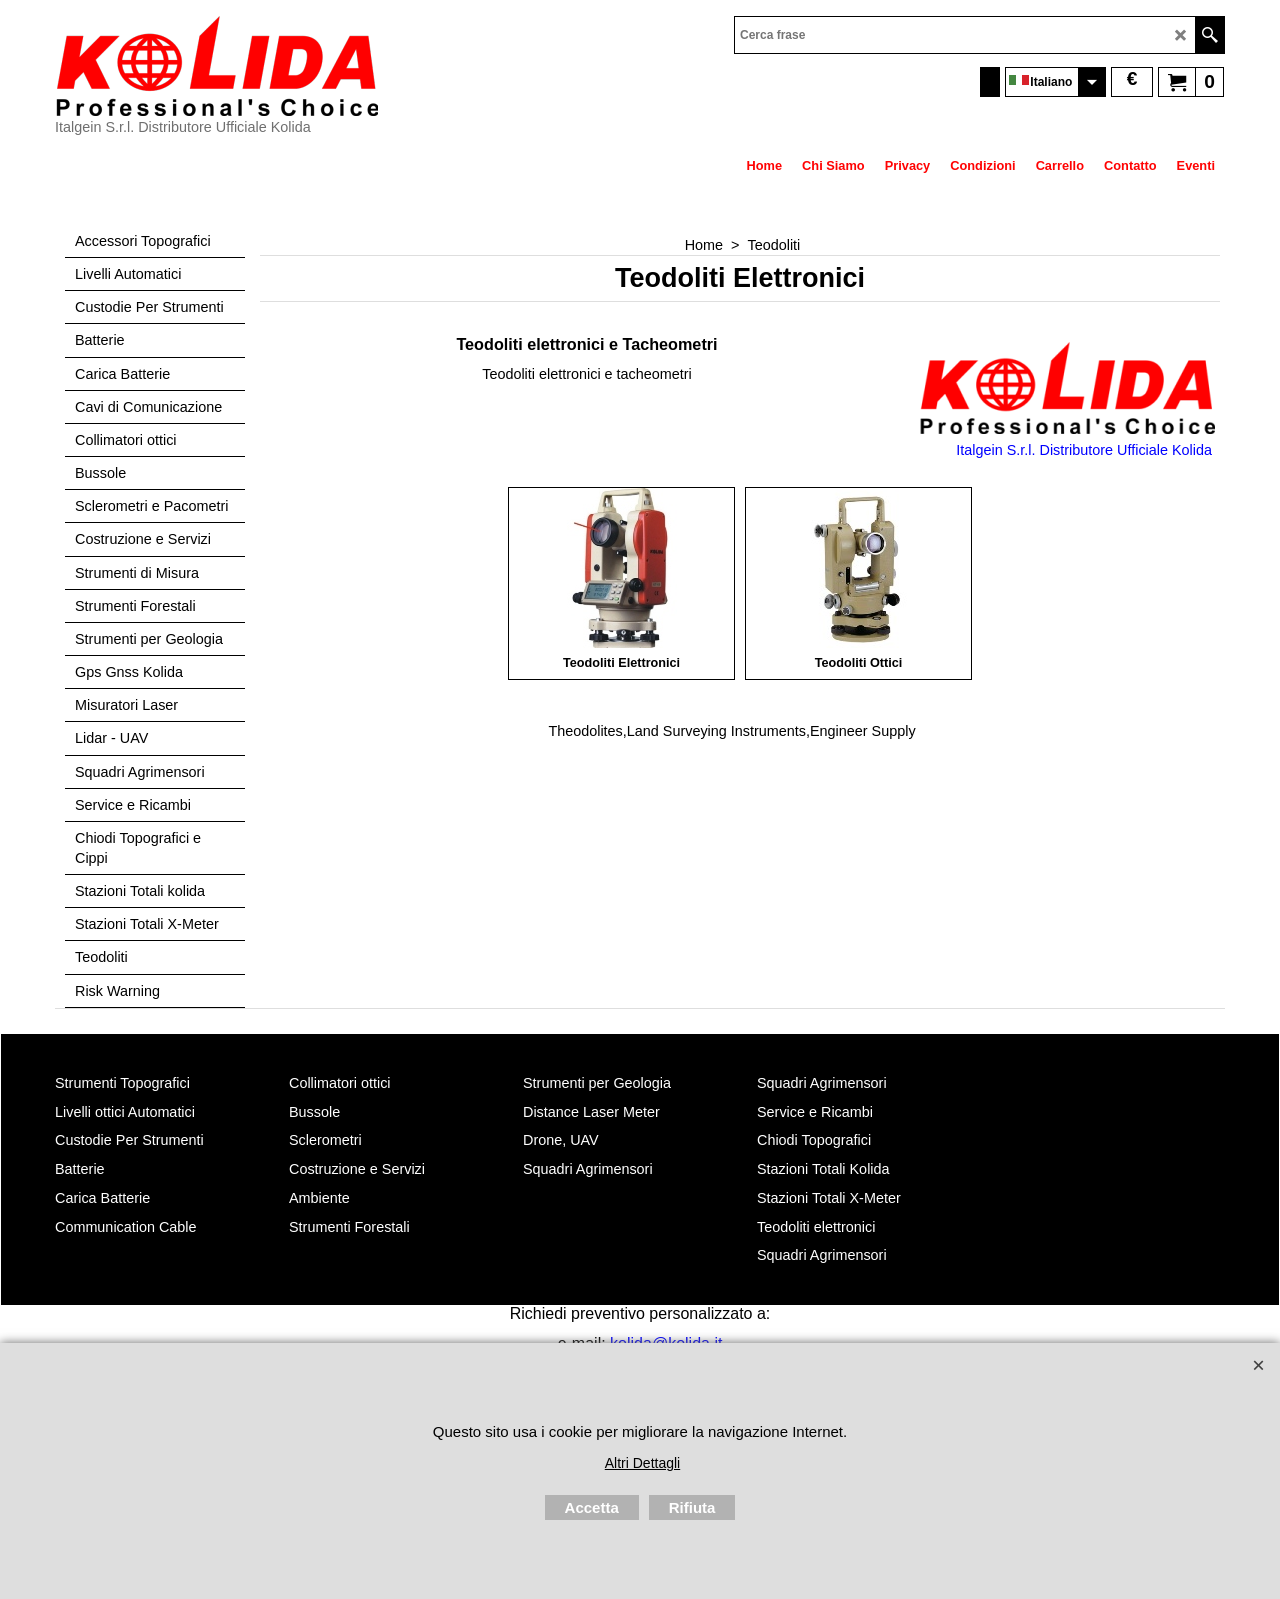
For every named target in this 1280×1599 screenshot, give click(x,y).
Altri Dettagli (642, 1463)
